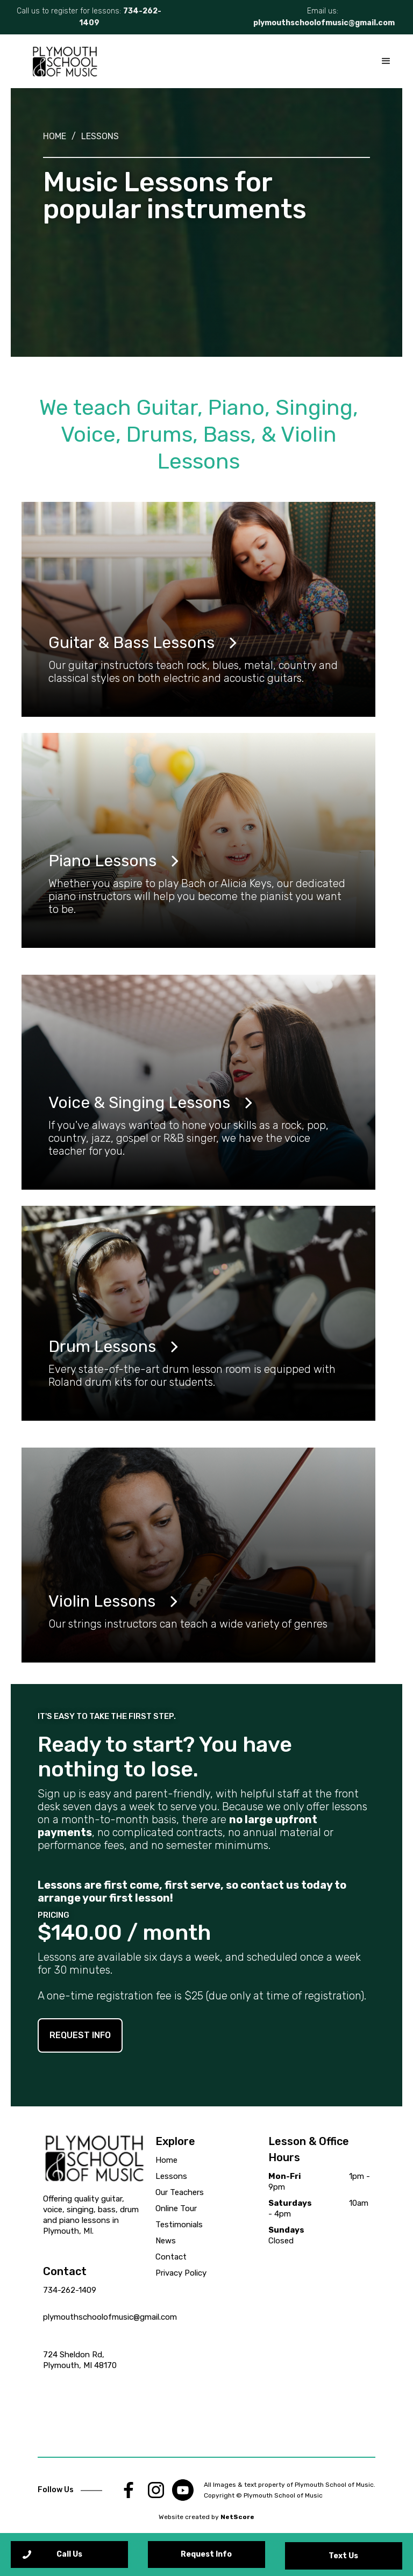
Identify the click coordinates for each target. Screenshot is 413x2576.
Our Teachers (179, 2192)
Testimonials (179, 2224)
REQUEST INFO (80, 2035)
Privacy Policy (180, 2273)
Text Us (343, 2555)
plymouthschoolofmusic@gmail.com (324, 22)
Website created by (206, 2517)
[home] (64, 61)
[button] (386, 61)
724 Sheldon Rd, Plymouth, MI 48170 (80, 2360)
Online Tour (176, 2208)
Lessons (100, 136)
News (165, 2241)
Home (54, 136)
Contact (171, 2257)
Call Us (69, 2554)
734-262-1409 (69, 2290)
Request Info (206, 2554)
